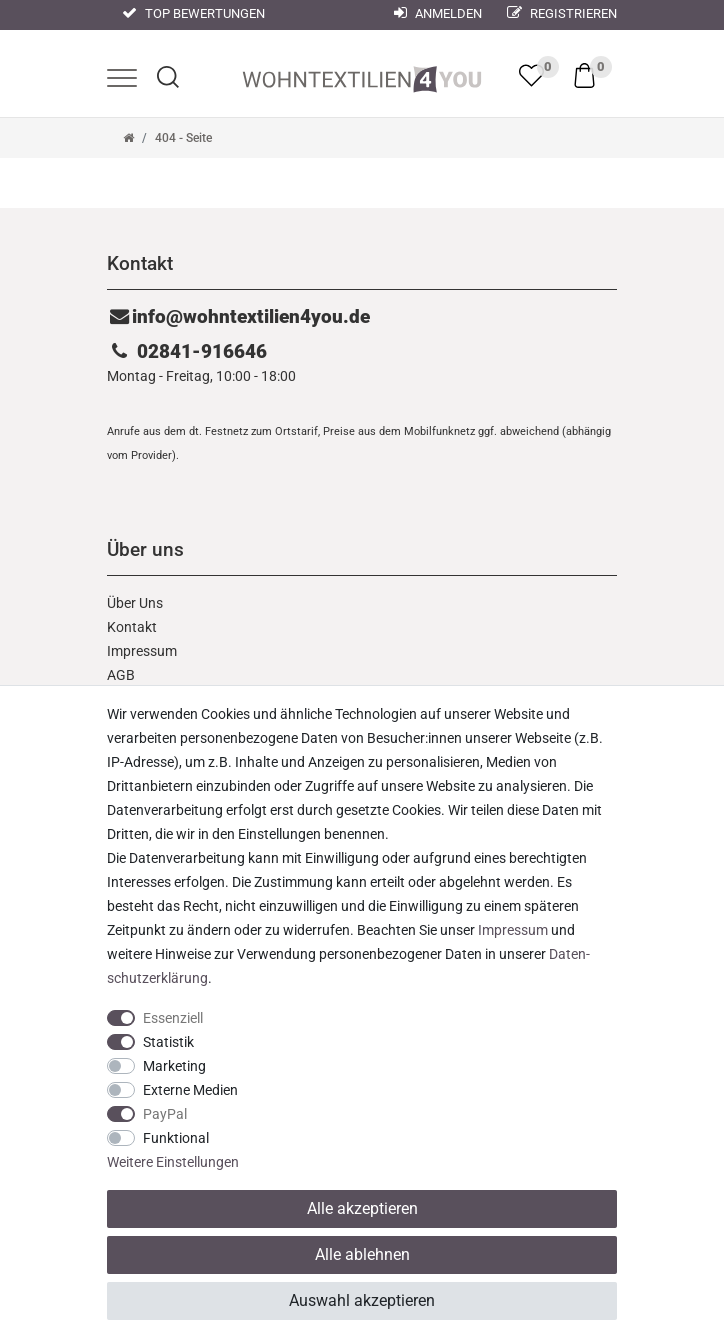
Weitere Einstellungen (173, 1162)
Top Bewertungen (193, 13)
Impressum (142, 651)
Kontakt (132, 627)
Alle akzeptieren (362, 1208)
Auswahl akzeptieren (362, 1300)
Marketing (174, 1066)
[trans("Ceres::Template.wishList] (531, 75)
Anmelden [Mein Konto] (438, 13)
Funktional (176, 1138)
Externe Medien (190, 1090)
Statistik (168, 1042)
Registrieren (562, 13)
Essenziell (173, 1018)
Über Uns (135, 603)
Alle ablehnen (362, 1254)
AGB (121, 675)
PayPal (165, 1114)
